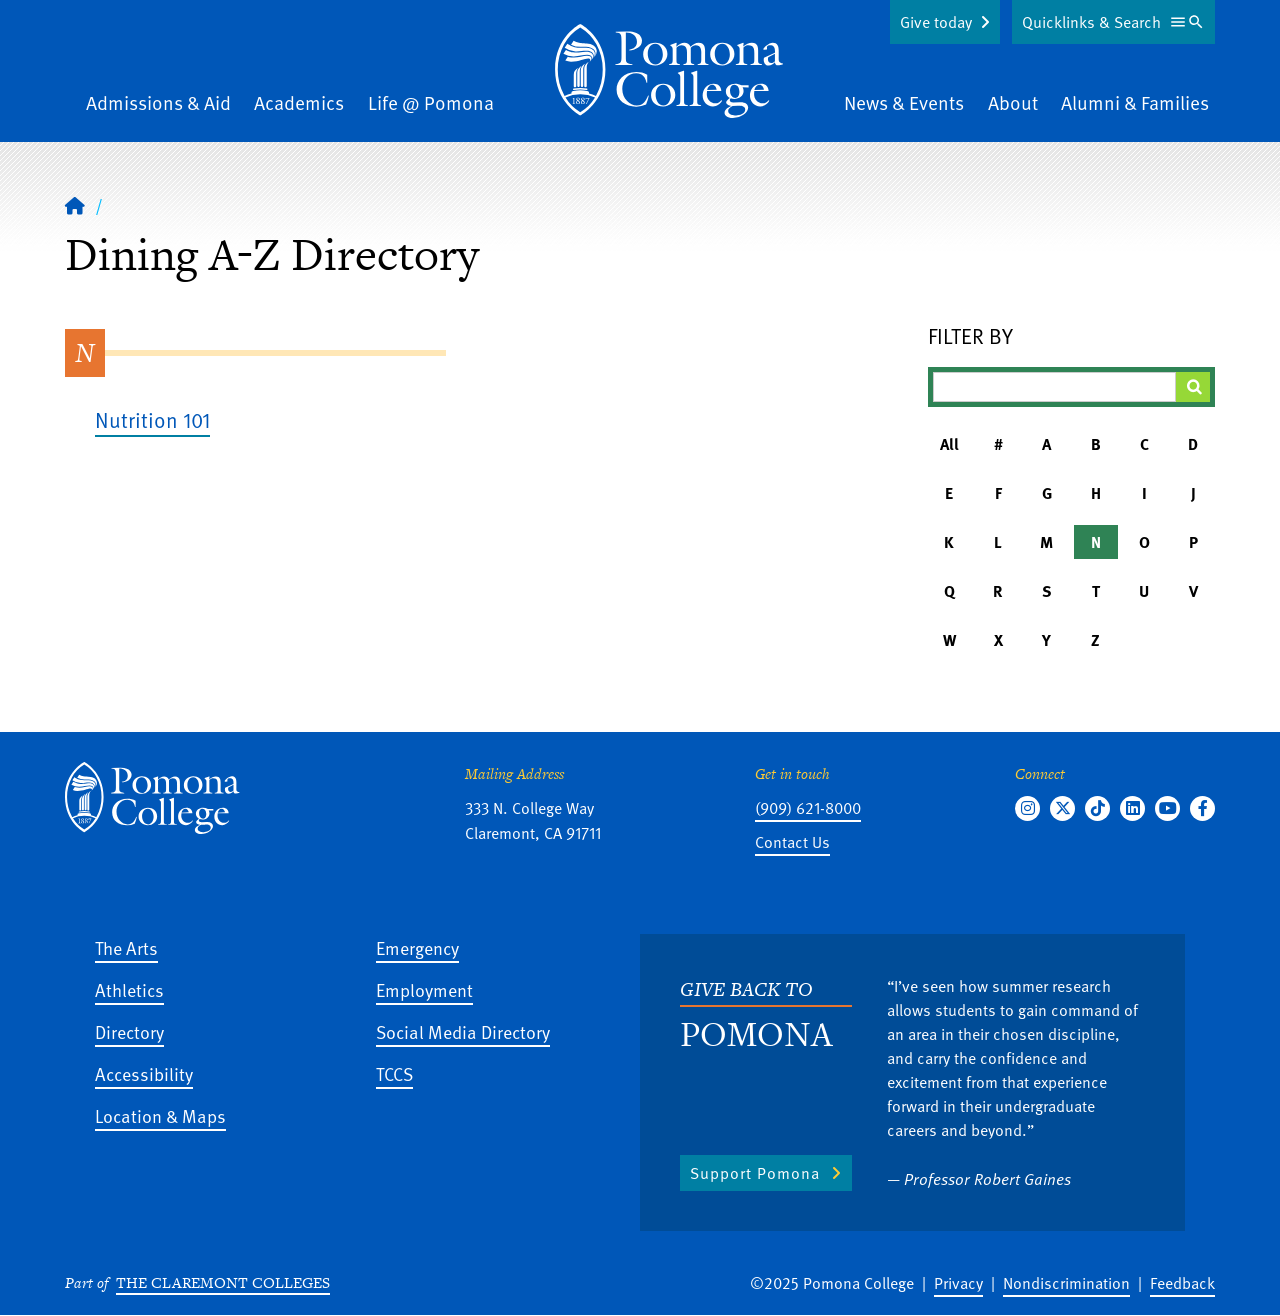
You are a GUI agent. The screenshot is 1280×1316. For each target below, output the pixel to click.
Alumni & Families (1135, 102)
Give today (936, 22)
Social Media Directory (463, 1031)
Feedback (1182, 1283)
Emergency (417, 947)
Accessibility (144, 1073)
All (949, 444)
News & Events (904, 102)
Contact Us (792, 842)
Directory (129, 1031)
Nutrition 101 (152, 419)
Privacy (958, 1283)
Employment (424, 989)
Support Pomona (755, 1173)
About (1013, 102)
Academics (299, 102)
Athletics (129, 989)
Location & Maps (160, 1115)
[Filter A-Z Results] (1055, 387)
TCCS (394, 1073)
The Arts (126, 947)
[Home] (75, 205)
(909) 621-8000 (808, 808)
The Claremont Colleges (223, 1282)
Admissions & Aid (158, 102)
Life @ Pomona (431, 102)
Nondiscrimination (1066, 1283)
